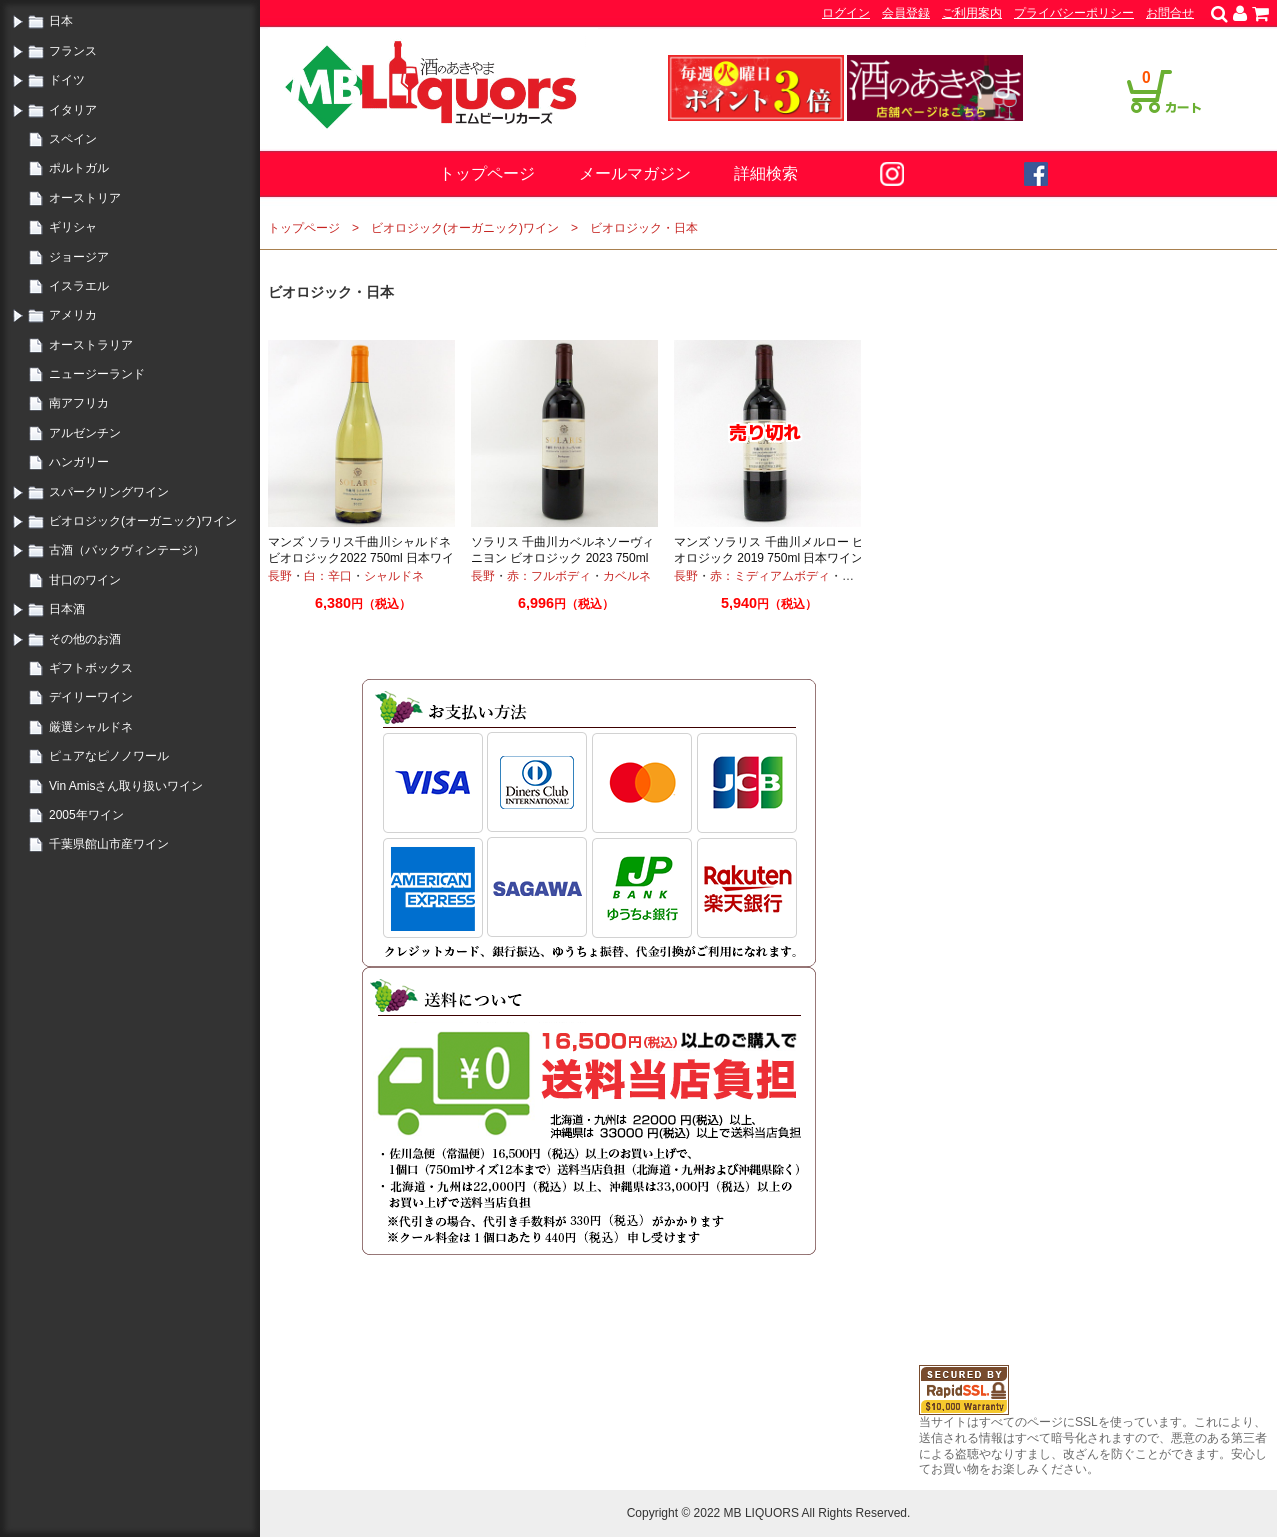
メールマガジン (635, 173)
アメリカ (73, 315)
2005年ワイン (86, 815)
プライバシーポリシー (1074, 13)
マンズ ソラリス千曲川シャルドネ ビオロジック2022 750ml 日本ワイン (361, 557)
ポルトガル (79, 168)
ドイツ (67, 80)
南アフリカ (79, 403)
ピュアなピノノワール (109, 756)
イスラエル (79, 286)
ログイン (846, 13)
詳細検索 (766, 173)
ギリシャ (73, 227)
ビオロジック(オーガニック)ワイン (143, 521)
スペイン (73, 139)
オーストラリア (91, 345)
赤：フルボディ (549, 576)
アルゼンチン (85, 433)
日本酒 (67, 609)
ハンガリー (79, 462)
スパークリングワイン (109, 492)
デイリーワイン (91, 697)
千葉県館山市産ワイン (109, 844)
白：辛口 (328, 576)
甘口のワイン (85, 580)
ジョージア (79, 257)
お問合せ (1170, 13)
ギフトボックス (91, 668)
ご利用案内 (972, 13)
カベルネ (627, 576)
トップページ (487, 173)
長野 (280, 576)
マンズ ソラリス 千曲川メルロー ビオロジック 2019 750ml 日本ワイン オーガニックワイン (769, 557)
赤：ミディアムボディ (770, 576)
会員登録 (906, 13)
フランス (73, 51)
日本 (61, 21)
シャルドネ (394, 576)
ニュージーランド (97, 374)
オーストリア (85, 198)
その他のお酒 (85, 639)
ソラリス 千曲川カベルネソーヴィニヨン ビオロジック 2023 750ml (562, 550)
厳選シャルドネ (91, 727)
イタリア (73, 110)
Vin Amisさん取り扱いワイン (126, 786)
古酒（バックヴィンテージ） (127, 550)
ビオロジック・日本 (644, 228)
